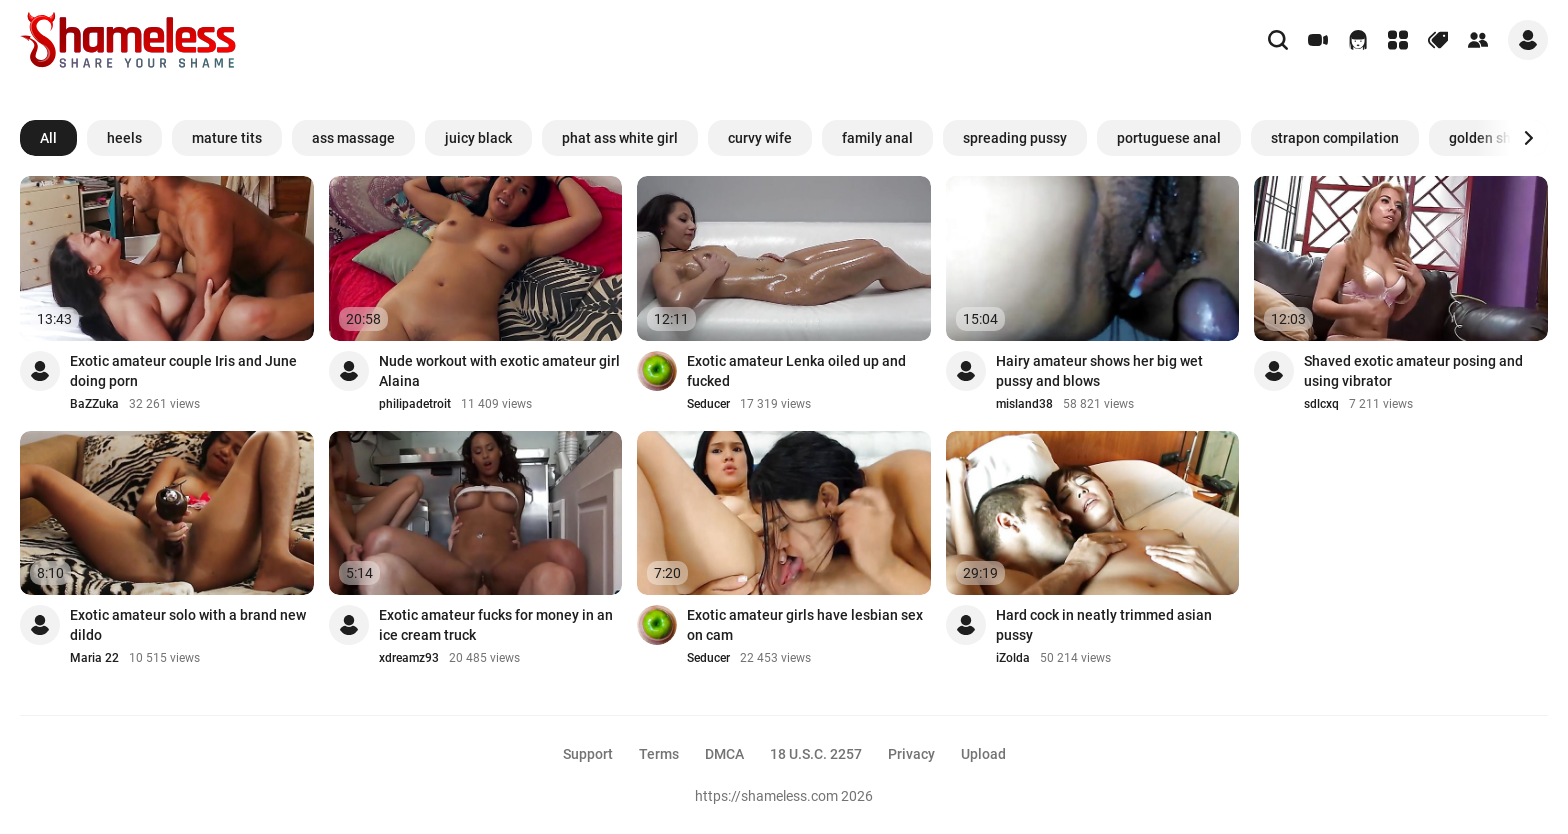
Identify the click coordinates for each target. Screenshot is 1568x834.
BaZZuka (94, 404)
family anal (877, 138)
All (48, 138)
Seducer (708, 404)
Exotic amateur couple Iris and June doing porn (183, 371)
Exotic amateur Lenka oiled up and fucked (796, 371)
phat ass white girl (620, 138)
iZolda (1013, 658)
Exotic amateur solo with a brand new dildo (188, 625)
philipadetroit (415, 404)
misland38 (1024, 404)
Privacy (911, 754)
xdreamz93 (409, 658)
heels (124, 138)
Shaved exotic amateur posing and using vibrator (1413, 371)
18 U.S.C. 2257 (816, 754)
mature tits (227, 138)
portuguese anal (1169, 138)
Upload (983, 754)
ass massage (353, 138)
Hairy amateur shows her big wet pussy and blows (1099, 371)
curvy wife (760, 138)
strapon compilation (1335, 138)
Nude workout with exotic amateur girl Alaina (499, 371)
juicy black (478, 138)
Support (588, 754)
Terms (659, 754)
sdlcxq (1321, 404)
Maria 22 (94, 658)
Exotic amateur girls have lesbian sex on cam (805, 625)
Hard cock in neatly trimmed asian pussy (1104, 625)
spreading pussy (1015, 138)
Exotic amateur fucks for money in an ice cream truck (496, 625)
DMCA (724, 754)
